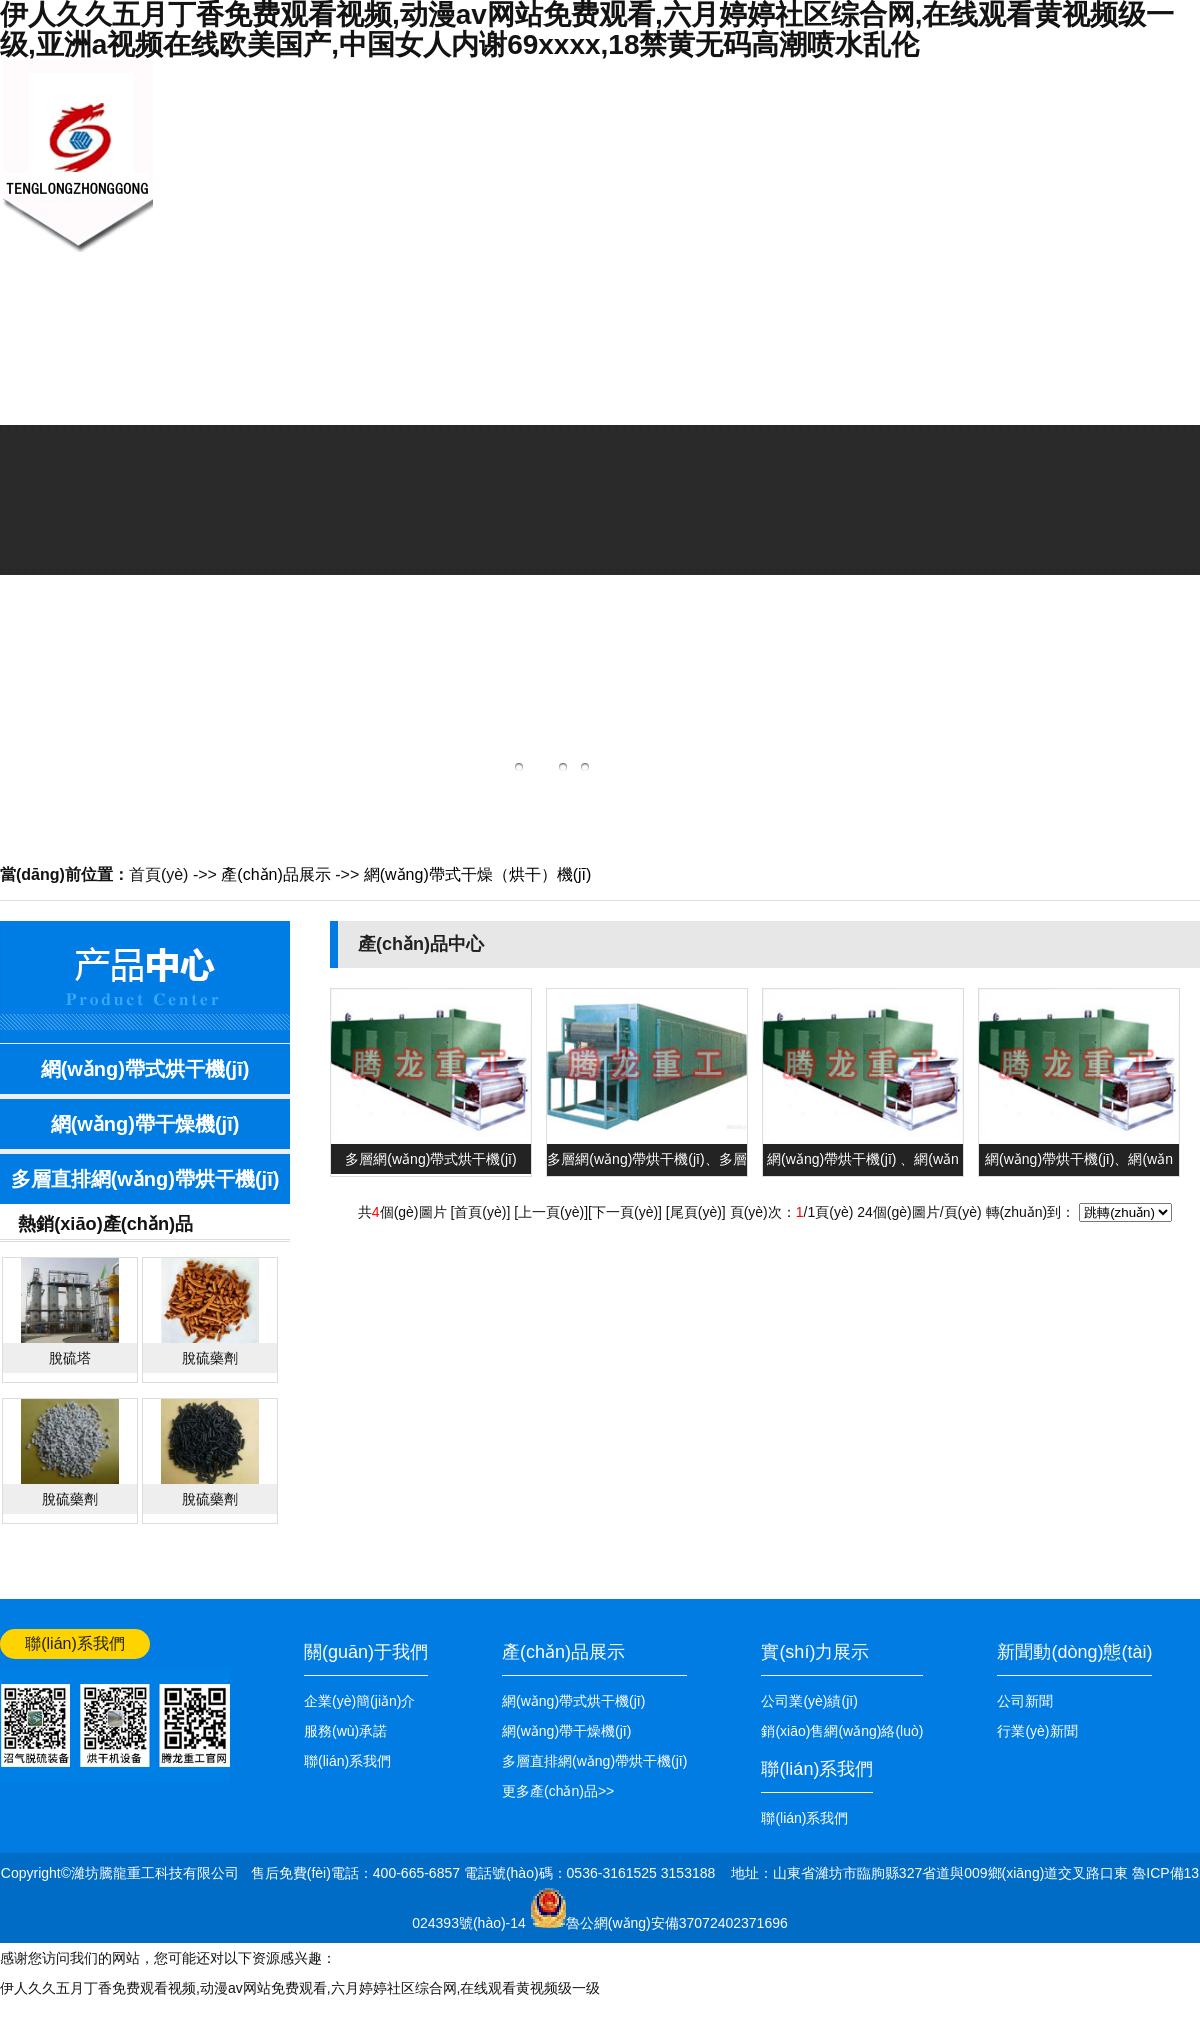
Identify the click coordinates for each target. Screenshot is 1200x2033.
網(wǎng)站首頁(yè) (1138, 77)
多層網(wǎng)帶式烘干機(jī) (430, 1159)
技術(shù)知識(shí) (669, 198)
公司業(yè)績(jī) (870, 198)
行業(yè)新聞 (1037, 1731)
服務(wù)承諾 (345, 1731)
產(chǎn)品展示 (569, 198)
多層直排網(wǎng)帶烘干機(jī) (145, 1179)
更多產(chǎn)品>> (558, 1791)
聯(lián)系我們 (970, 198)
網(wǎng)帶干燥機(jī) (145, 1124)
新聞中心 (470, 146)
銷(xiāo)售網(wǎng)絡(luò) (769, 250)
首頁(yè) (159, 874)
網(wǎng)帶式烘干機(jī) (145, 1069)
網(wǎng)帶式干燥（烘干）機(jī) (478, 874)
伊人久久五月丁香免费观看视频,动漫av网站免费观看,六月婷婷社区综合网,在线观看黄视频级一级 (300, 1988)
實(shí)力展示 (815, 1652)
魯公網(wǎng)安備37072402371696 (677, 1923)
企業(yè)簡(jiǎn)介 (359, 1701)
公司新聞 (1025, 1701)
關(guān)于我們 (370, 198)
